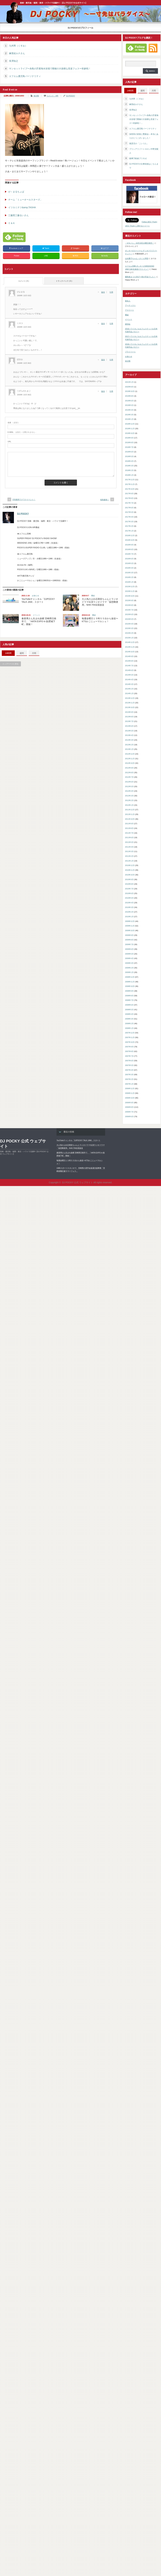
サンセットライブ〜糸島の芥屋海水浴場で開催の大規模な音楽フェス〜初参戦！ (50, 68)
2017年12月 (130, 480)
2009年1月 (129, 972)
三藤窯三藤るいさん (18, 215)
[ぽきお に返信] (104, 360)
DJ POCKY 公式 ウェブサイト (23, 1143)
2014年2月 (129, 689)
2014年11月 (130, 647)
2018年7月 (129, 447)
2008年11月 (130, 982)
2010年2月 (129, 912)
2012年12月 (130, 754)
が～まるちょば (16, 191)
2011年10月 (130, 819)
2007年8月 (129, 1051)
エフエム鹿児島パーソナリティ (25, 76)
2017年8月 (129, 498)
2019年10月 (130, 391)
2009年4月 (129, 958)
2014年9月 (129, 656)
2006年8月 (129, 1107)
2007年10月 (130, 1042)
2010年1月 (129, 917)
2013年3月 (129, 740)
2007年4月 (129, 1070)
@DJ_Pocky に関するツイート (137, 226)
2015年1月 (129, 638)
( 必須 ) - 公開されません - (22, 432)
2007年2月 (129, 1079)
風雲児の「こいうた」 (139, 143)
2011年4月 (129, 847)
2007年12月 (130, 1033)
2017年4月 (129, 517)
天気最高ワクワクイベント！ (23, 499)
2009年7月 (129, 944)
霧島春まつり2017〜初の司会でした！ (140, 277)
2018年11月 (130, 429)
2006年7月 (129, 1112)
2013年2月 (129, 745)
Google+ (75, 248)
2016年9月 (129, 545)
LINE (46, 256)
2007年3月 (129, 1075)
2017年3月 (129, 522)
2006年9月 (129, 1103)
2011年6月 (129, 837)
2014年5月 (129, 675)
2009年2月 (129, 968)
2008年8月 (129, 996)
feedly (105, 256)
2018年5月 (129, 456)
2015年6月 (129, 614)
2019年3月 (129, 415)
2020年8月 (129, 387)
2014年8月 (129, 661)
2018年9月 (129, 438)
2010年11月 (130, 870)
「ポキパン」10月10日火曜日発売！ (139, 243)
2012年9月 (129, 768)
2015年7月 (129, 610)
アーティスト (130, 305)
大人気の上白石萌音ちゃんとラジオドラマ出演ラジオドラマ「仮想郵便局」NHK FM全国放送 (100, 602)
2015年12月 (130, 586)
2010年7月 (129, 889)
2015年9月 (129, 600)
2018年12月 (130, 424)
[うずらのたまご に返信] (104, 391)
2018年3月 (129, 466)
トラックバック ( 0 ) (64, 281)
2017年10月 (130, 489)
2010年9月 (129, 879)
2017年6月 (129, 508)
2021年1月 (129, 382)
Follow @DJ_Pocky (149, 222)
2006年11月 (130, 1093)
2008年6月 (129, 1005)
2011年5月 (129, 842)
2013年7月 (129, 721)
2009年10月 (130, 930)
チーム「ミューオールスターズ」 (25, 199)
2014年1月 (129, 693)
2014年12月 (130, 642)
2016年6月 (129, 559)
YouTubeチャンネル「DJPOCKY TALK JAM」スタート (78, 1140)
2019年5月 (129, 405)
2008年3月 (129, 1019)
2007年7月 (129, 1056)
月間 (34, 653)
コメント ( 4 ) (23, 281)
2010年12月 (130, 865)
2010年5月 (129, 898)
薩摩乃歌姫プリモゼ (138, 158)
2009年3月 (129, 963)
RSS (75, 256)
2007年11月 (130, 1037)
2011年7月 (129, 833)
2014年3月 (129, 684)
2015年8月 (129, 605)
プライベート (130, 352)
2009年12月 (130, 921)
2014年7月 (129, 666)
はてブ (105, 248)
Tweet (46, 248)
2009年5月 (129, 954)
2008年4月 (129, 1014)
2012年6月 (129, 782)
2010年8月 (129, 884)
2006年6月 (129, 1116)
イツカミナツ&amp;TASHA (22, 207)
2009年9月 (129, 935)
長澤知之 (13, 61)
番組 (93, 596)
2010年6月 (129, 893)
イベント (36, 615)
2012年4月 (129, 791)
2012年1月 (129, 805)
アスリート (129, 310)
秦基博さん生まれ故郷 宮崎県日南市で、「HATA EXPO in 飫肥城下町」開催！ (39, 621)
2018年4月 (129, 461)
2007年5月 (129, 1065)
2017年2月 (129, 526)
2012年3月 (129, 796)
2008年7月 (129, 1000)
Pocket (16, 256)
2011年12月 (130, 810)
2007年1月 (129, 1084)
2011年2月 (129, 856)
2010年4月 (129, 903)
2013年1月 (129, 749)
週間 (22, 653)
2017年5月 (129, 512)
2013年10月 (130, 707)
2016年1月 (129, 582)
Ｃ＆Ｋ (11, 223)
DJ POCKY (70, 96)
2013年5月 (129, 731)
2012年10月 (130, 763)
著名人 (127, 301)
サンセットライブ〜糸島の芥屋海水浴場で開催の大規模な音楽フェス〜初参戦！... (143, 119)
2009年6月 (129, 949)
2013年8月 (129, 717)
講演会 (127, 324)
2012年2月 (129, 800)
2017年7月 (129, 503)
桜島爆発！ (104, 500)
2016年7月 (129, 554)
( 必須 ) (13, 423)
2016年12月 (130, 535)
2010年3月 (129, 907)
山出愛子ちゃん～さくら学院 (136, 258)
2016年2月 (129, 577)
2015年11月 (130, 591)
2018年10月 (130, 433)
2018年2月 (129, 470)
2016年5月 (129, 563)
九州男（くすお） (18, 45)
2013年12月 (130, 698)
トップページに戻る (10, 664)
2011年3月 (129, 851)
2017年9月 (129, 493)
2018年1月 (129, 475)
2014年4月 (129, 679)
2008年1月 (129, 1028)
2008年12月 (130, 977)
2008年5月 (129, 1010)
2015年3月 (129, 628)
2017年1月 (129, 531)
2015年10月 (130, 596)
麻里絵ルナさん (17, 53)
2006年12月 (130, 1088)
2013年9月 (129, 712)
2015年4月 (129, 624)
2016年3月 (129, 573)
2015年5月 (129, 619)
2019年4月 (129, 410)
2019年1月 (129, 419)
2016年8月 (129, 549)
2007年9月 (129, 1047)
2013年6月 (129, 726)
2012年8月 (129, 772)
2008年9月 (129, 991)
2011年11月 (130, 814)
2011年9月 (129, 824)
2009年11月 (130, 926)
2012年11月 (130, 759)
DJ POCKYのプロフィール (80, 28)
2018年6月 (129, 452)
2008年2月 (129, 1023)
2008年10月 (130, 986)
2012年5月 (129, 786)
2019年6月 (129, 401)
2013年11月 (130, 703)
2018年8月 (129, 442)
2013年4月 (129, 735)
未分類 (36, 96)
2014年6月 (129, 670)
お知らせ (35, 596)
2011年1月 (129, 861)
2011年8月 (129, 828)
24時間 (8, 653)
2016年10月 (130, 540)
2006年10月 (130, 1098)
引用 (111, 292)
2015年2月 (129, 633)
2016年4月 (129, 568)
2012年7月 (129, 777)
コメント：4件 (52, 96)
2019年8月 (129, 396)
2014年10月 (130, 652)
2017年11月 (130, 484)
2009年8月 (129, 940)
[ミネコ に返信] (104, 324)
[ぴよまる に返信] (104, 292)
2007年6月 (129, 1061)
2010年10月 (130, 875)
